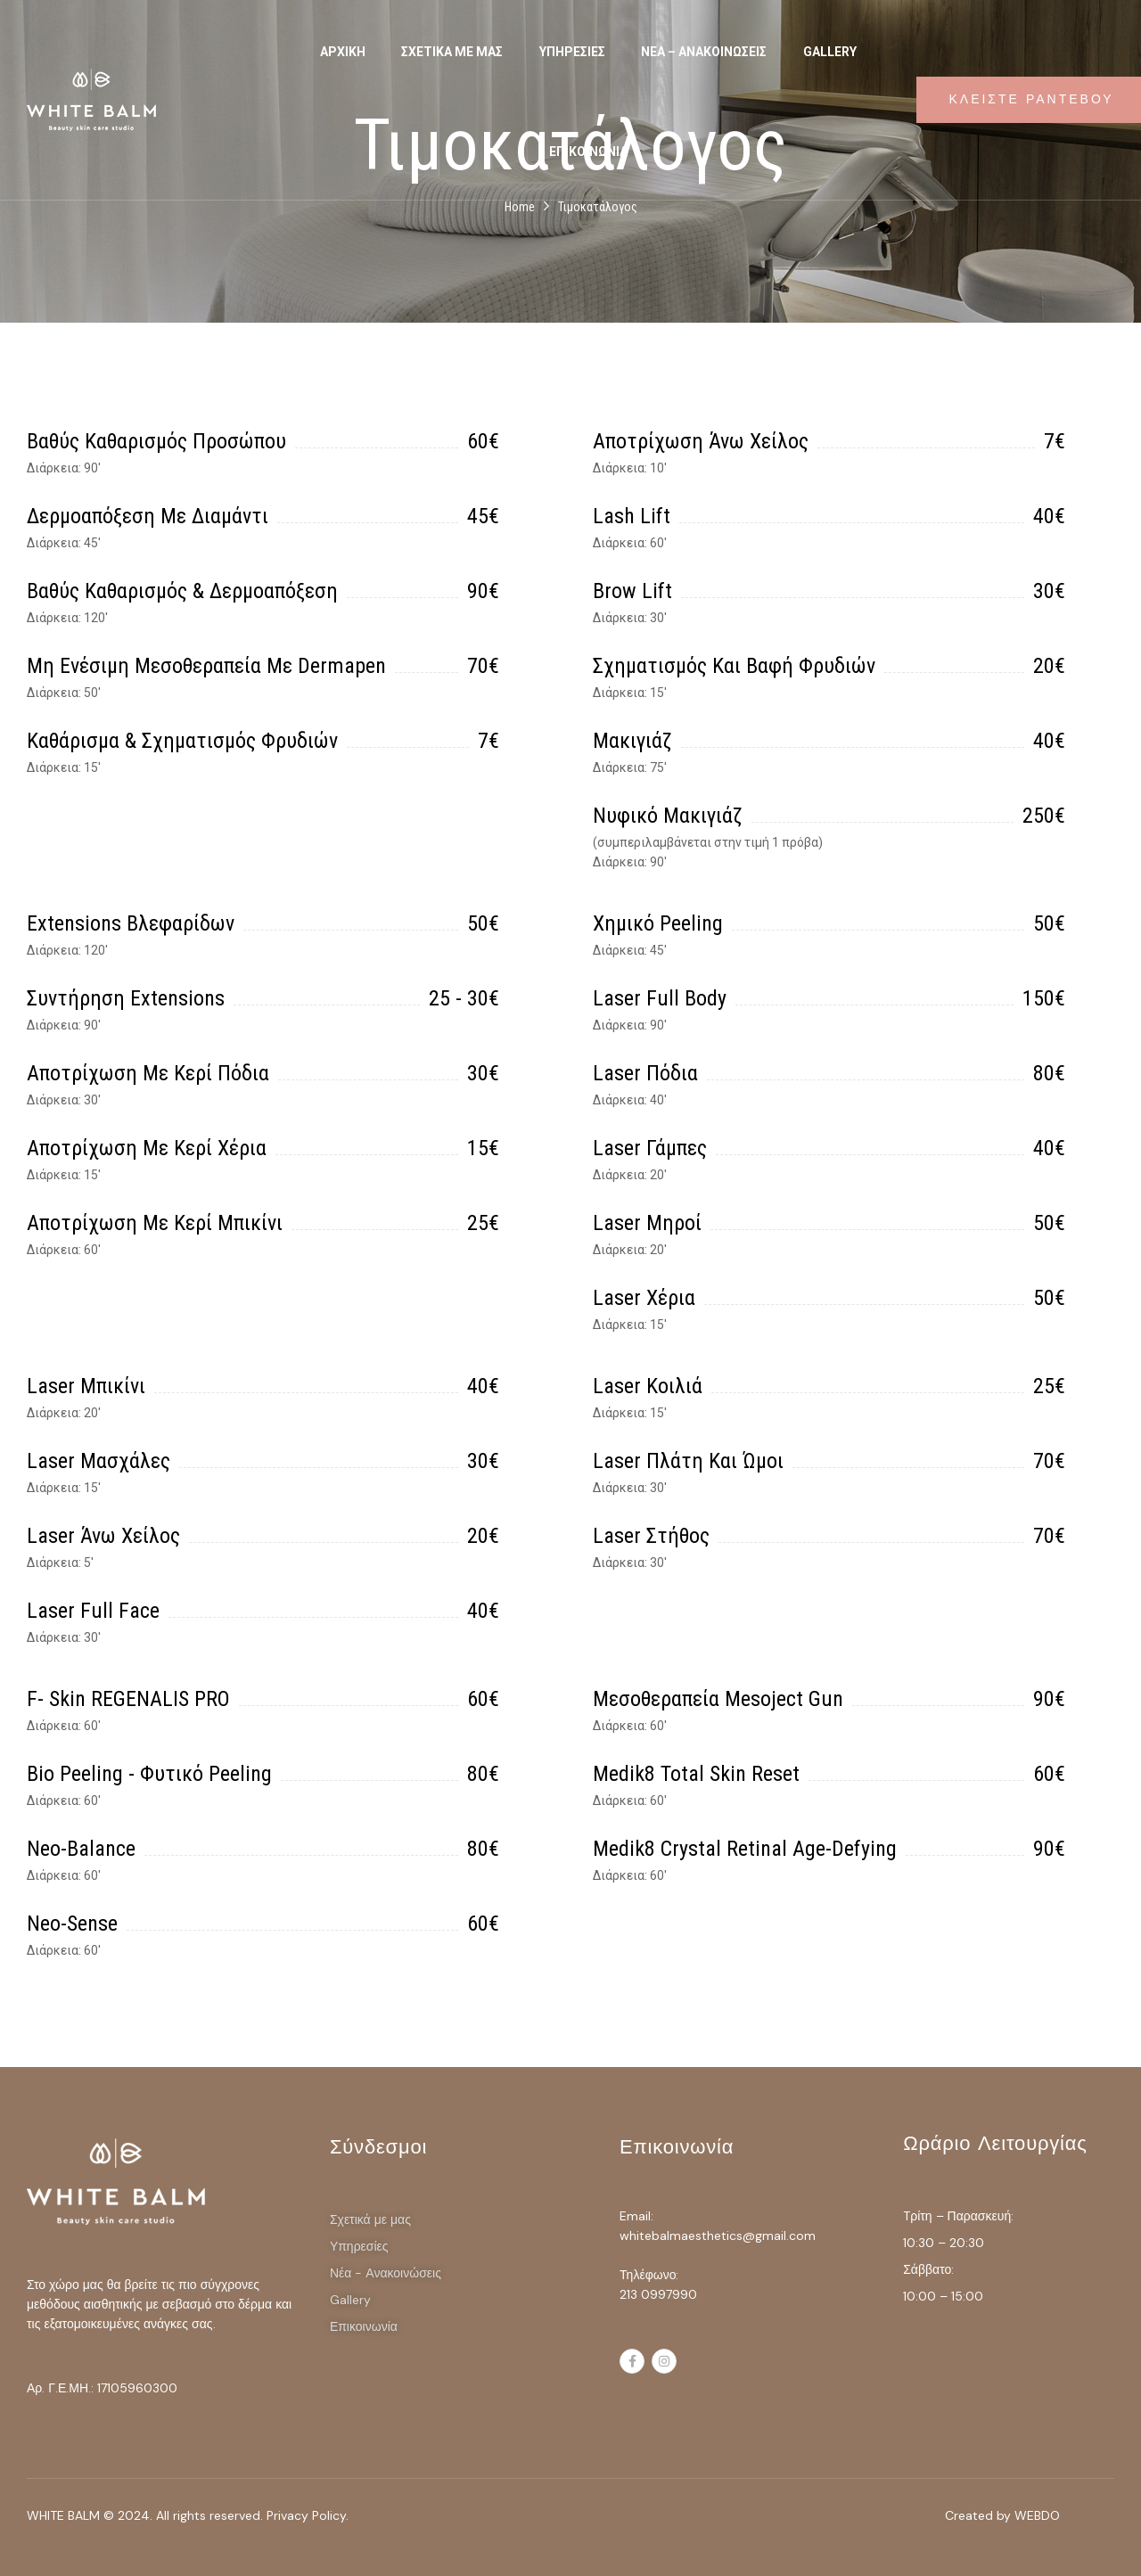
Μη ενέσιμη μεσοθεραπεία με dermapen (206, 665)
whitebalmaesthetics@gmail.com (718, 2235)
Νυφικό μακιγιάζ (668, 815)
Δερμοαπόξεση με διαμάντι (147, 516)
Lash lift (631, 516)
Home (520, 207)
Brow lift (632, 590)
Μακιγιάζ (632, 740)
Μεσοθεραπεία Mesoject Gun (718, 1698)
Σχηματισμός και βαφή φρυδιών (734, 665)
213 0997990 (658, 2294)
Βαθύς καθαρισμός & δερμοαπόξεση (182, 590)
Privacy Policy (306, 2515)
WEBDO (1037, 2515)
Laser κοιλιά (647, 1386)
